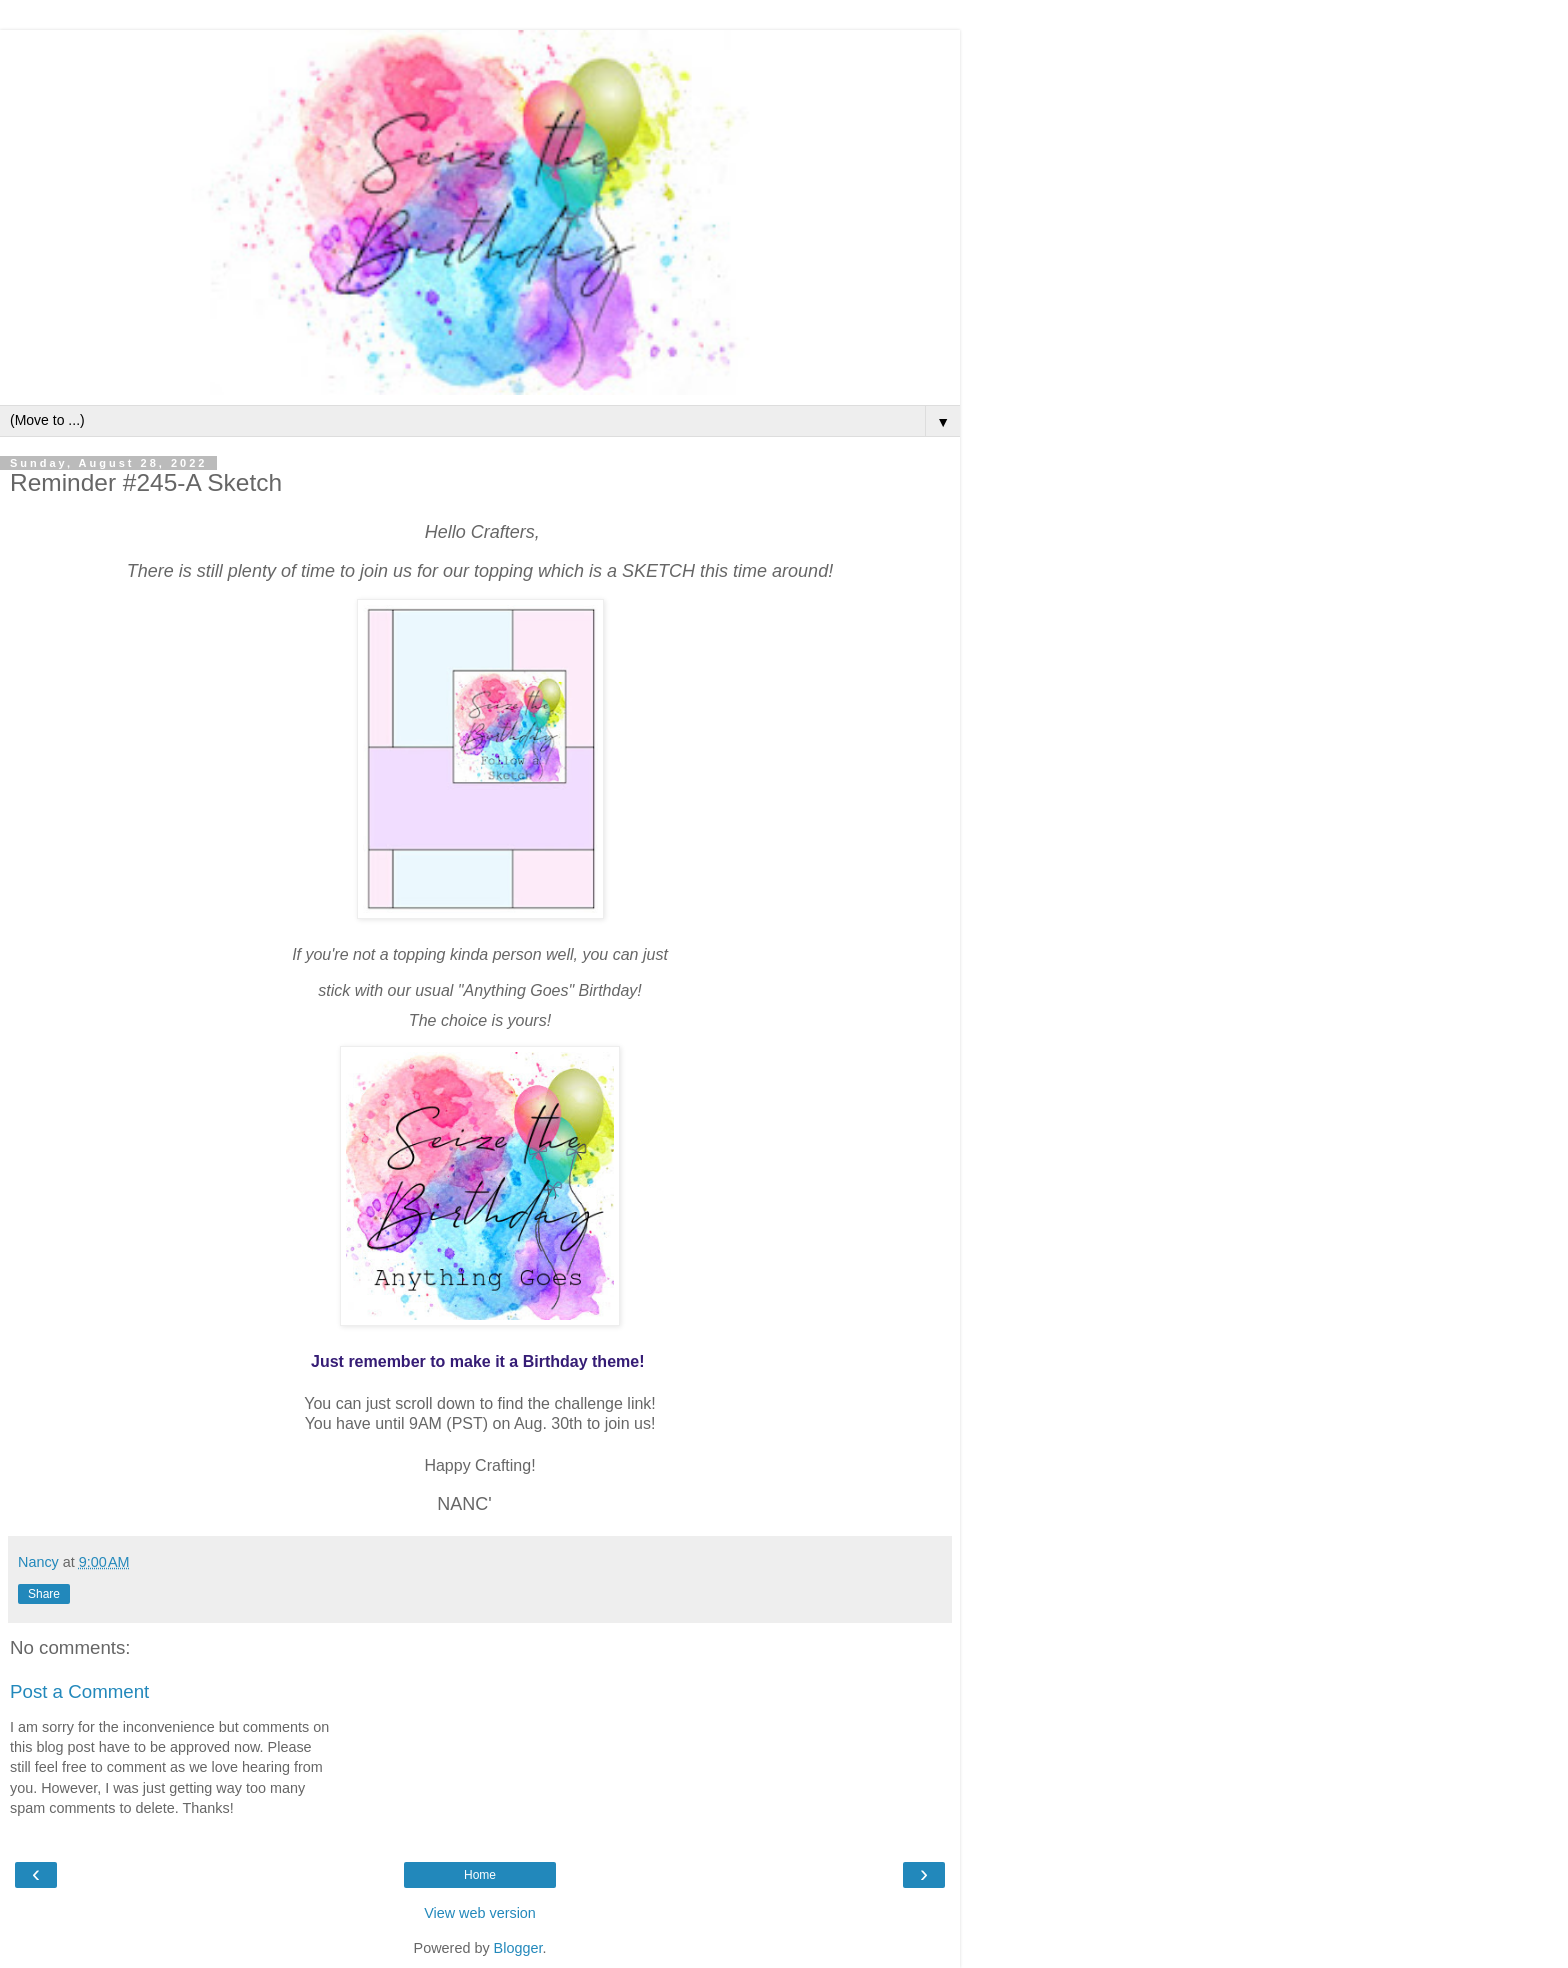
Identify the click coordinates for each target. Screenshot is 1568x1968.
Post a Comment (79, 1691)
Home (480, 1875)
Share (44, 1594)
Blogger (518, 1948)
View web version (480, 1913)
